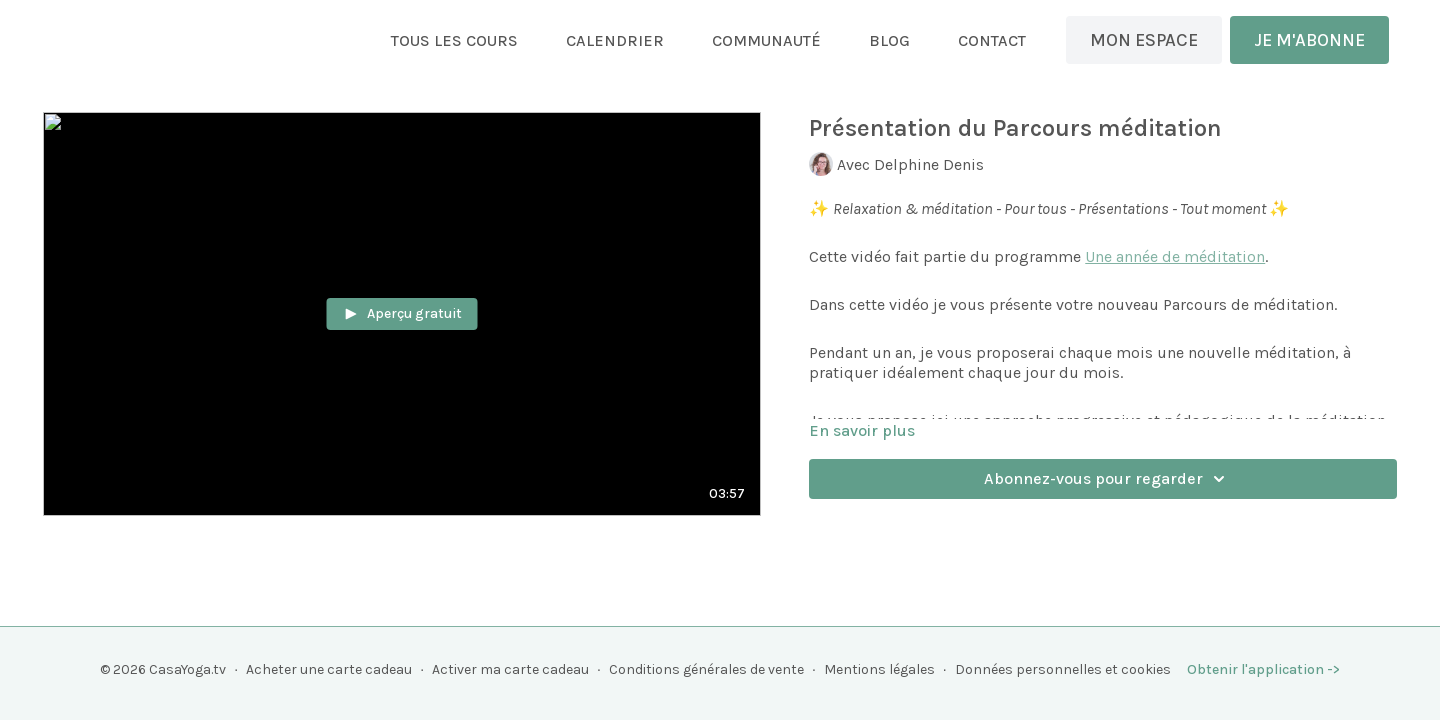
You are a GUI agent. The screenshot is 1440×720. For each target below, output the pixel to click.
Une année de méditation (1175, 256)
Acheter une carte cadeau (329, 669)
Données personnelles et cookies (1063, 669)
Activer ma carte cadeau (510, 669)
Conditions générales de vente (706, 669)
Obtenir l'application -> (1263, 669)
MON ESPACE (1144, 40)
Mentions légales (879, 669)
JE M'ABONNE (1309, 40)
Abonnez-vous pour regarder (1107, 479)
